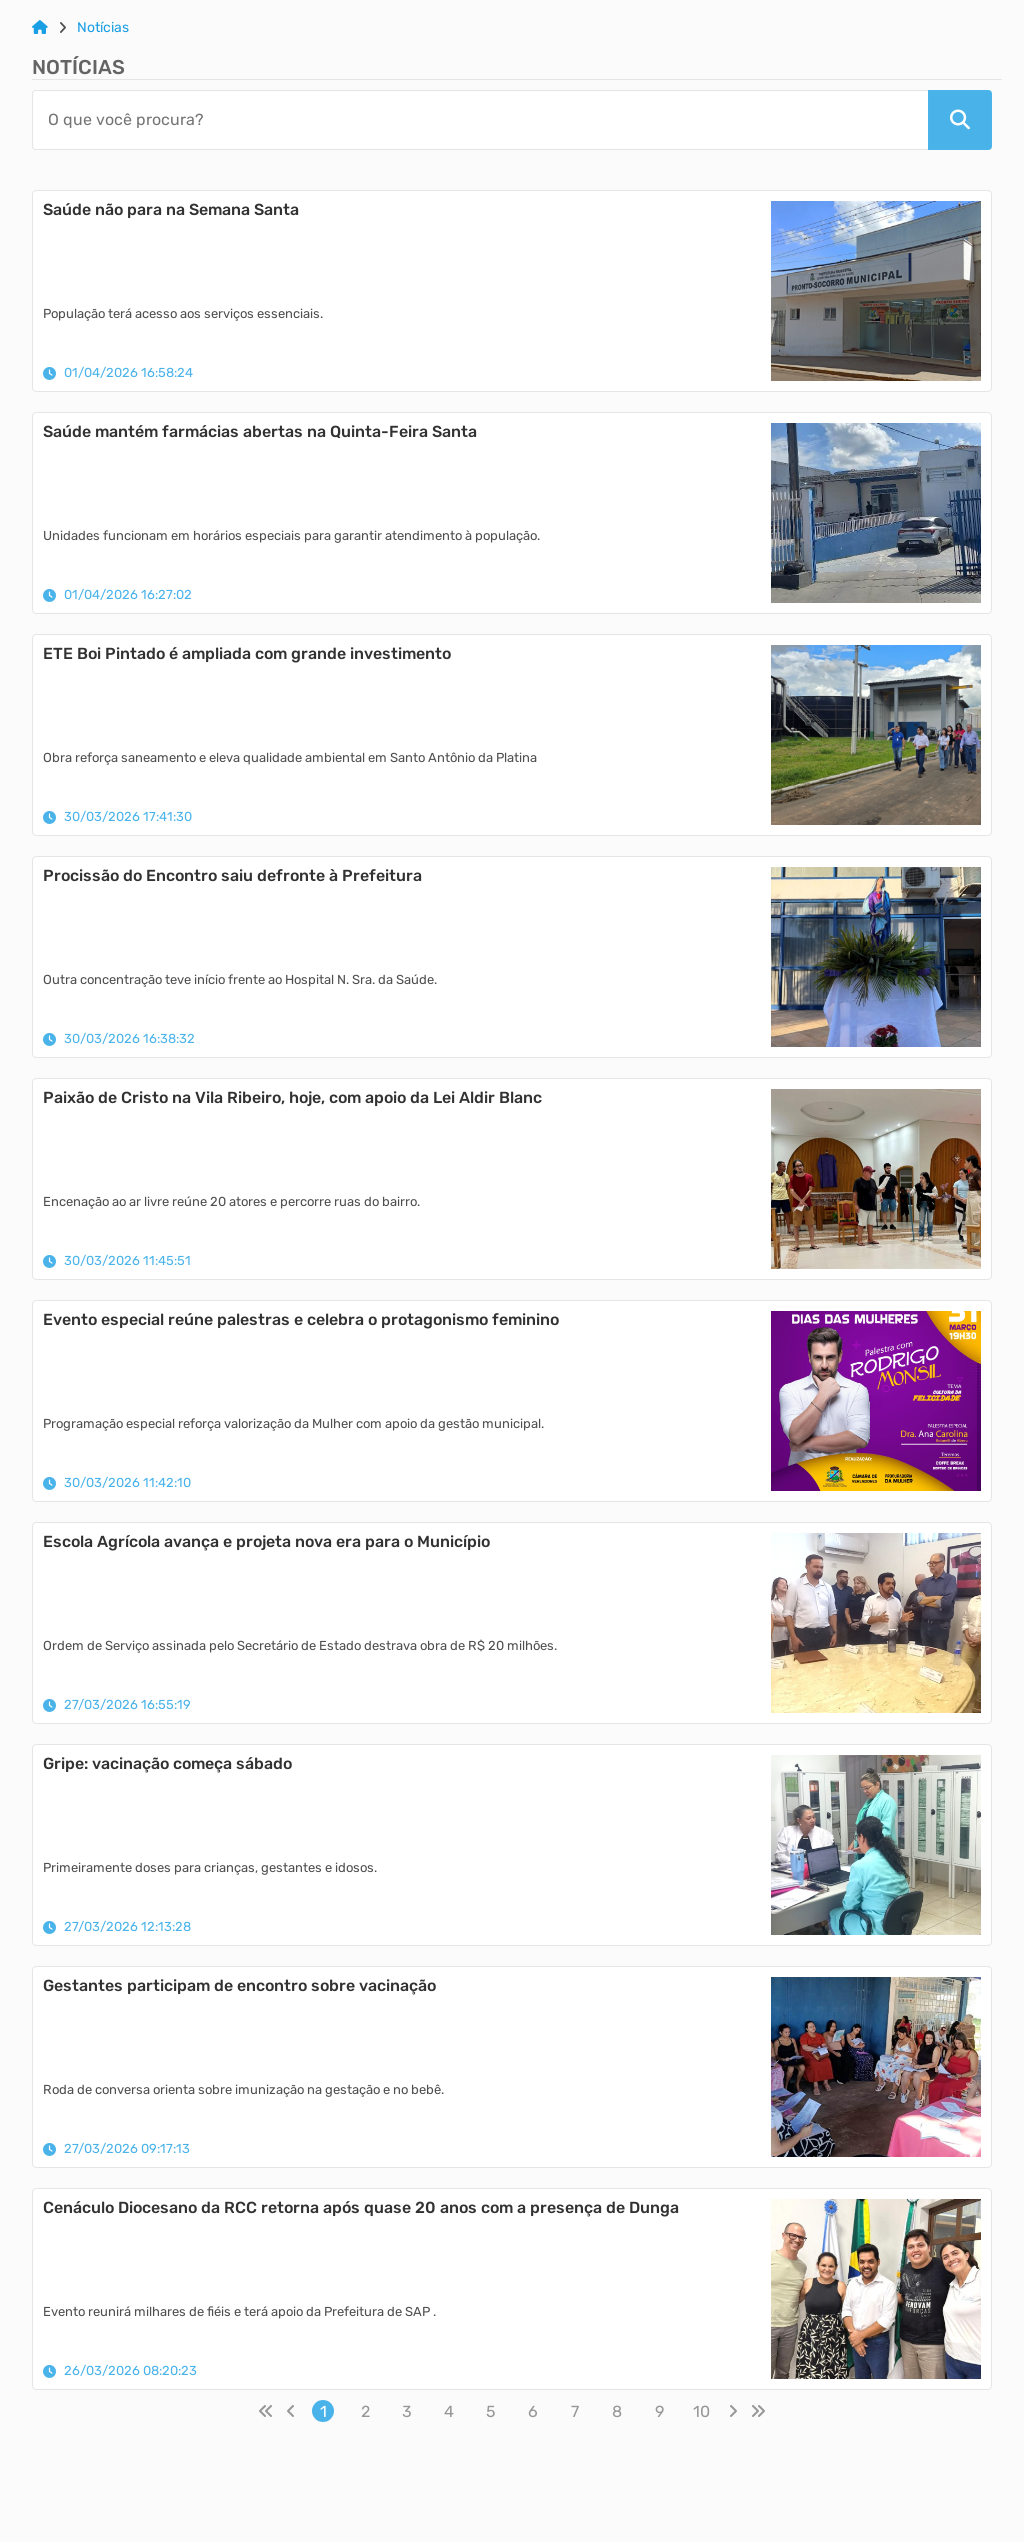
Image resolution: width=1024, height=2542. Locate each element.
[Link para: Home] (40, 28)
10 (701, 2411)
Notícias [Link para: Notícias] (103, 28)
